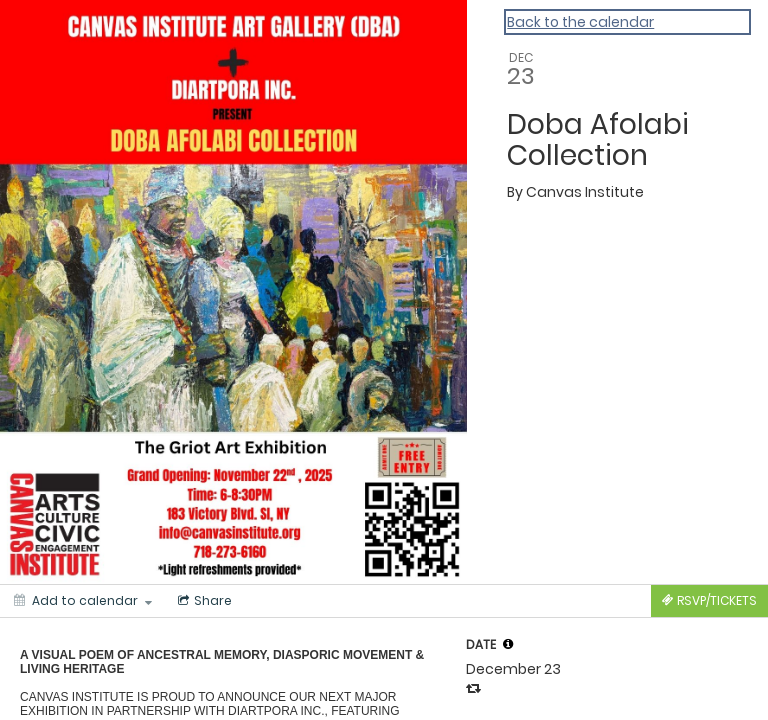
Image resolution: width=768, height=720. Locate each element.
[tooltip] (508, 644)
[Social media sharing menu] (203, 601)
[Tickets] (709, 601)
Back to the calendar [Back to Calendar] (580, 22)
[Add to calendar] (83, 601)
